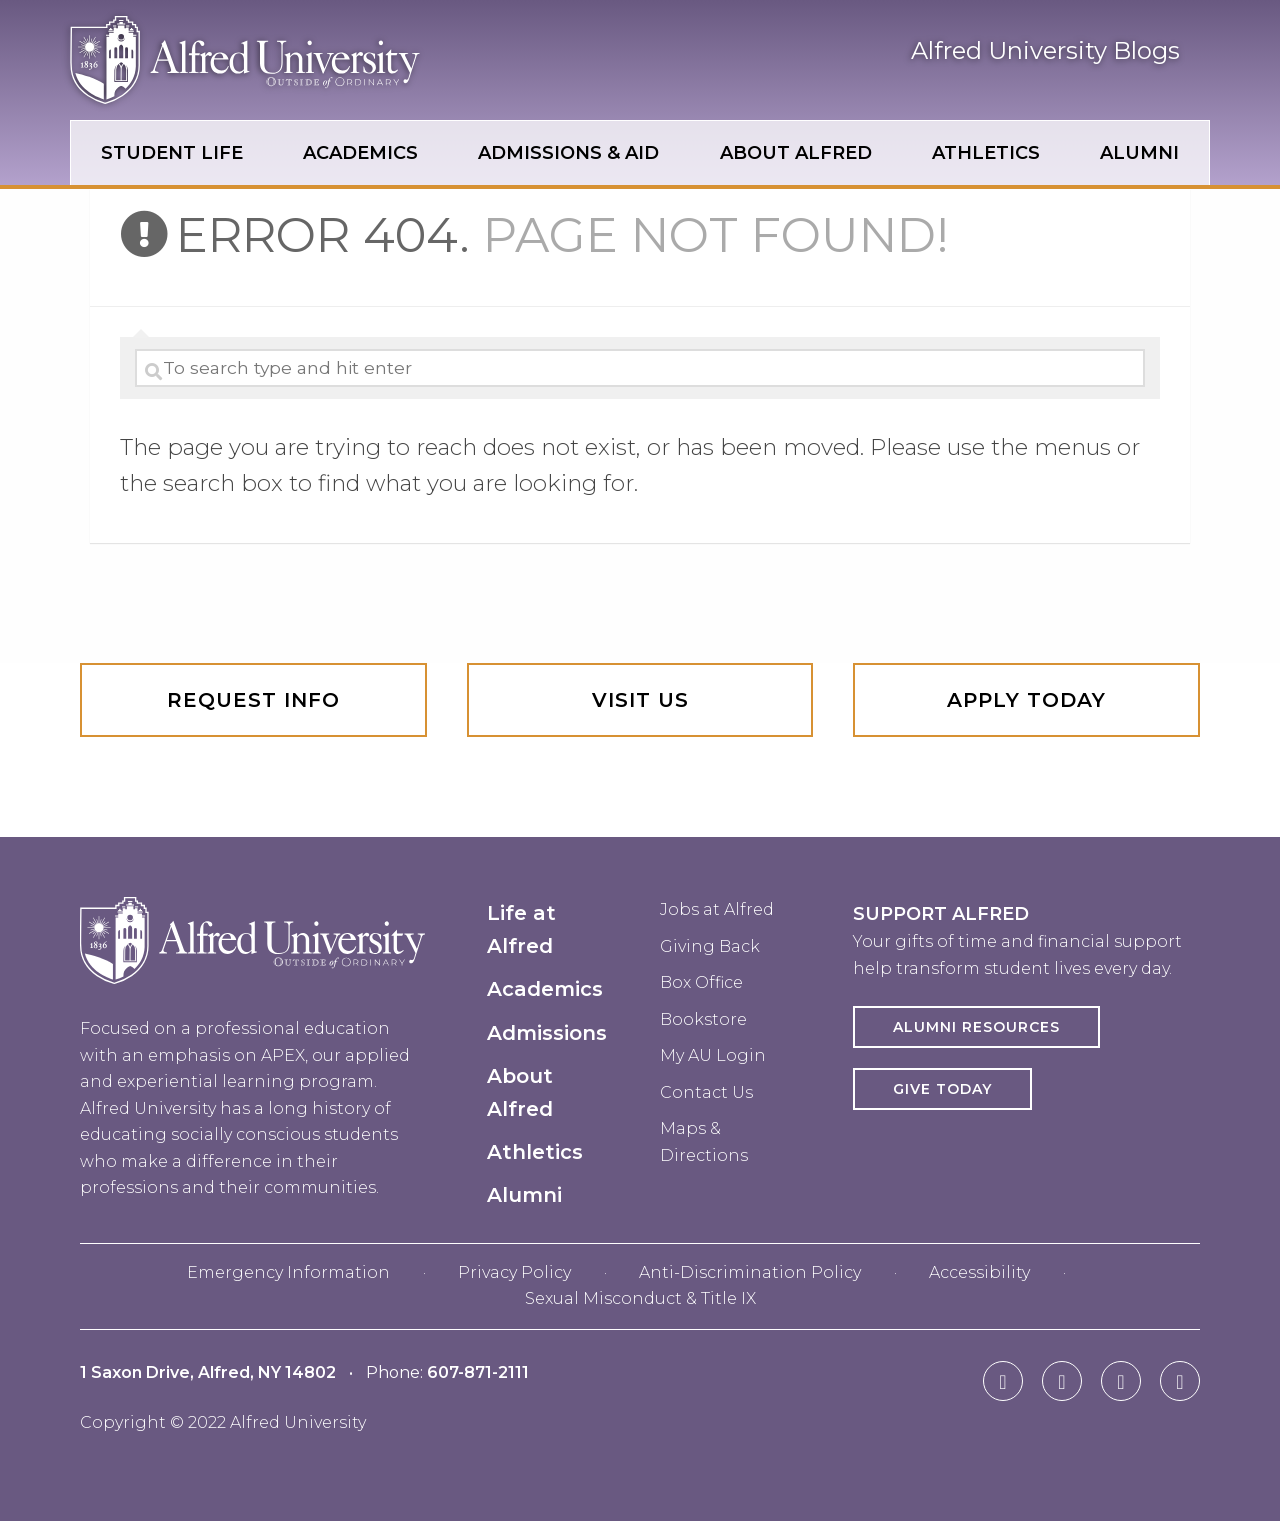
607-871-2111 (478, 1372)
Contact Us (706, 1092)
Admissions (547, 1033)
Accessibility (979, 1272)
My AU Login (713, 1055)
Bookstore (703, 1019)
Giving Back (710, 946)
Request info (253, 700)
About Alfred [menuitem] (796, 153)
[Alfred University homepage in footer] (252, 1000)
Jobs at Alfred (717, 909)
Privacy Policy (514, 1272)
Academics (545, 989)
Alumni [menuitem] (1139, 153)
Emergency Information (288, 1272)
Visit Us (640, 700)
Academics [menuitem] (360, 153)
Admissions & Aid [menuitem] (568, 153)
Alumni (524, 1195)
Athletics (535, 1152)
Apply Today (1026, 700)
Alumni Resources (976, 1027)
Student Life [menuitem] (172, 153)
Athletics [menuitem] (986, 153)
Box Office (701, 982)
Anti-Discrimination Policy (750, 1272)
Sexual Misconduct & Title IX (640, 1298)
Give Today (942, 1089)
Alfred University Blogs (1045, 50)
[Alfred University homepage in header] (245, 88)
